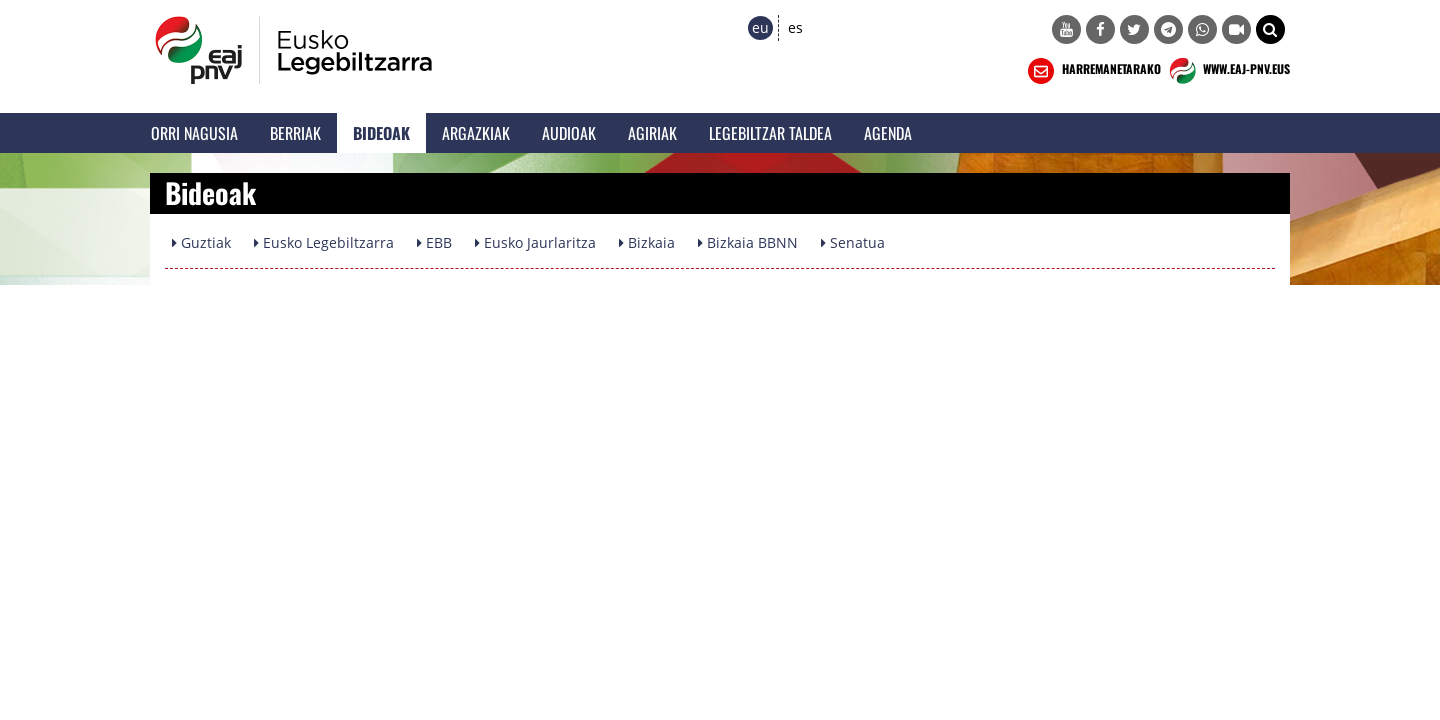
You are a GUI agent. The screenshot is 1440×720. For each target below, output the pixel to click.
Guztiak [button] (201, 242)
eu (760, 27)
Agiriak (652, 133)
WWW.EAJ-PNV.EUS (1227, 71)
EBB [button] (434, 242)
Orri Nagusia (194, 133)
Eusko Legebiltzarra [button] (324, 242)
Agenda (888, 133)
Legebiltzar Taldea (770, 133)
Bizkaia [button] (647, 242)
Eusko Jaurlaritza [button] (535, 242)
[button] (1270, 29)
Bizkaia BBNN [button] (748, 242)
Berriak (295, 133)
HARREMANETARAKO (1092, 71)
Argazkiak (476, 133)
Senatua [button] (853, 242)
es (795, 27)
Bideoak (381, 133)
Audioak (569, 133)
